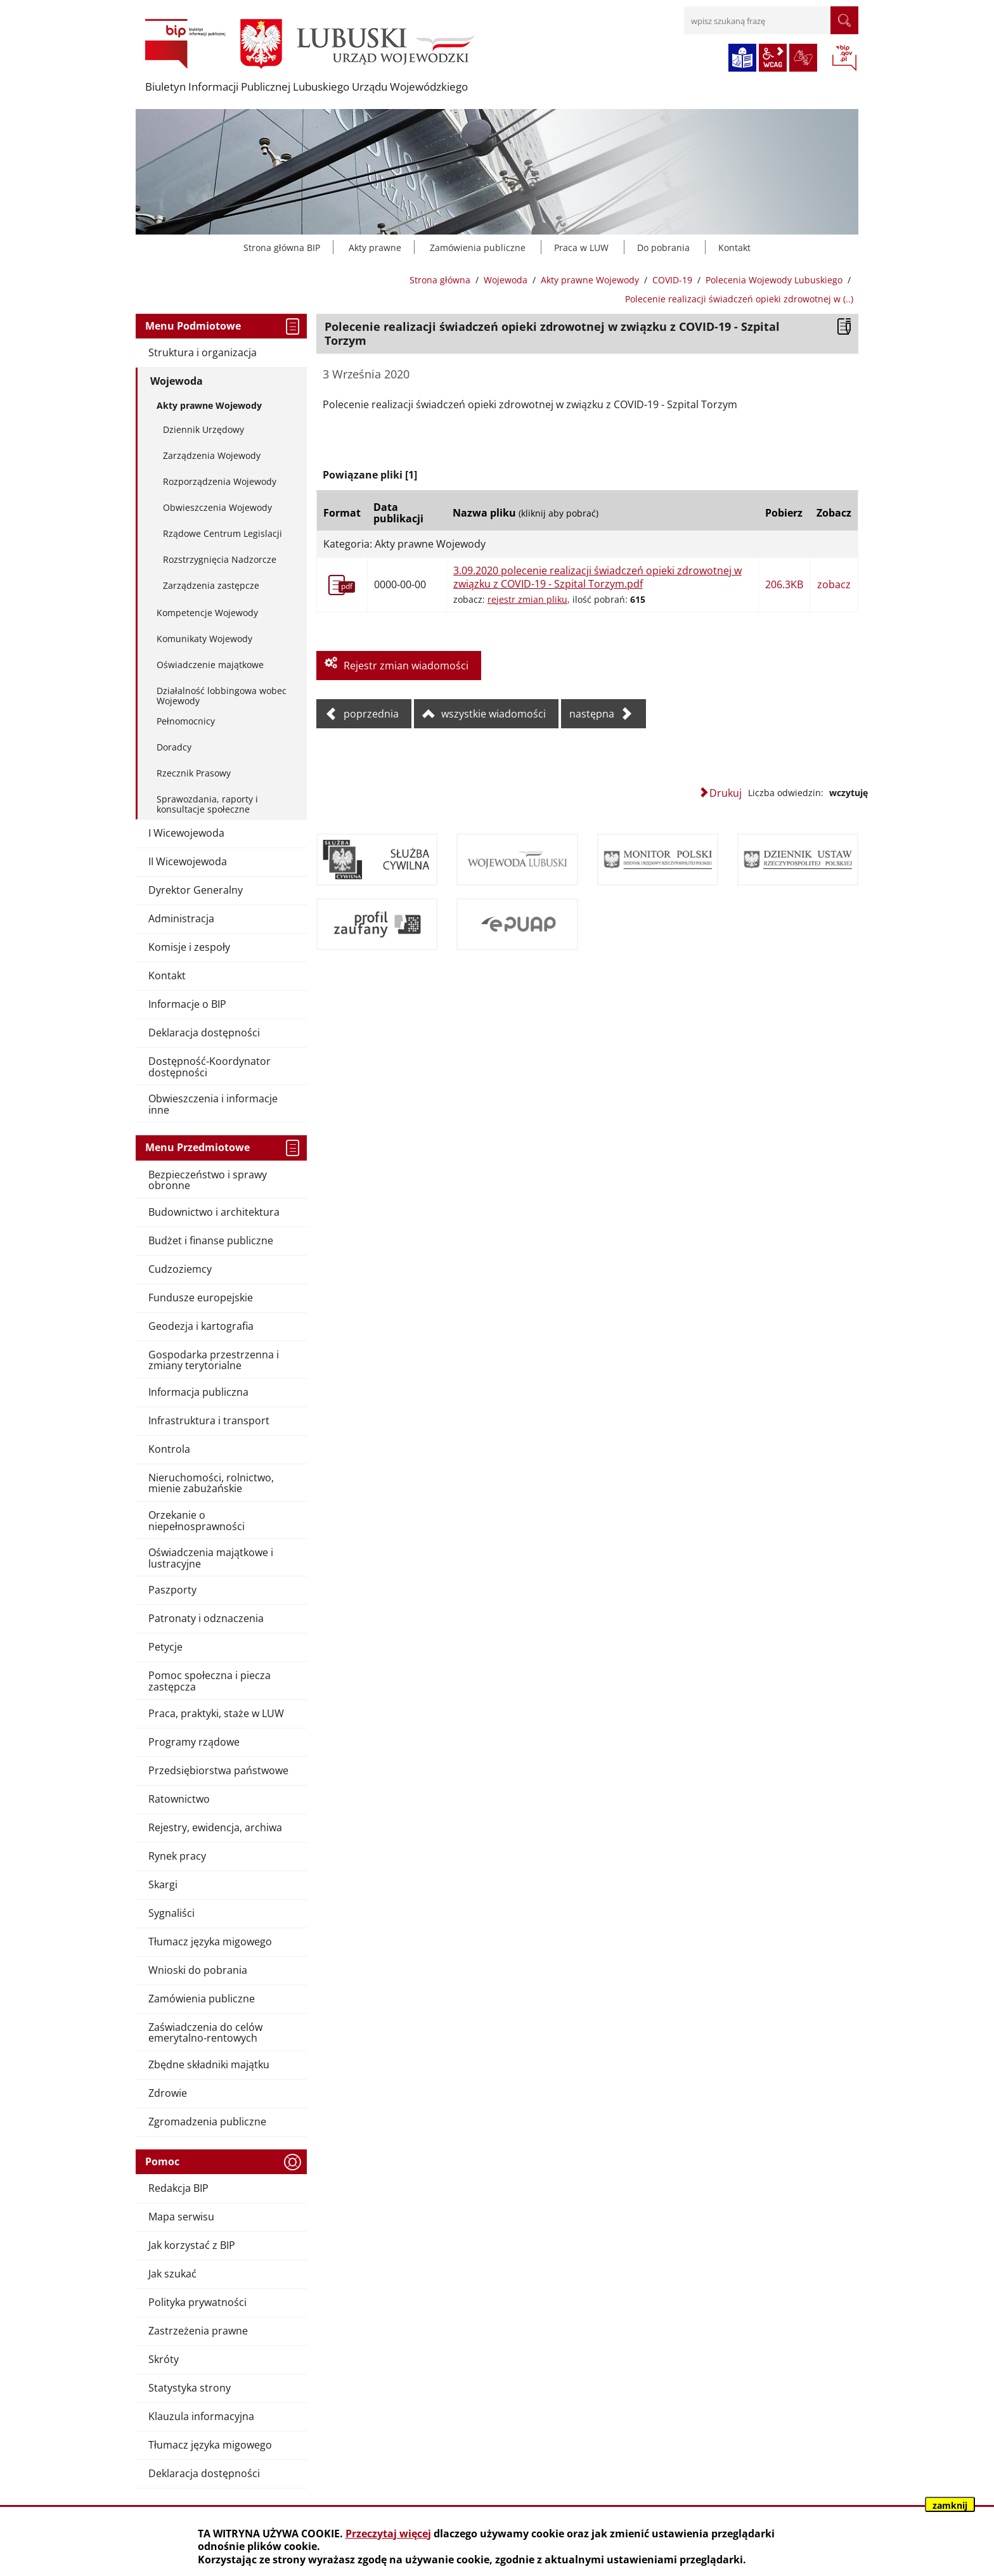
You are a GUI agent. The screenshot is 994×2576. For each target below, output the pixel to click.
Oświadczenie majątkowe (210, 665)
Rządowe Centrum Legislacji (222, 533)
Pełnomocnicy (186, 721)
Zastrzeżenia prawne (198, 2331)
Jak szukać (172, 2274)
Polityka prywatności (197, 2302)
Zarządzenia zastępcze (211, 585)
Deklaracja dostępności (204, 2473)
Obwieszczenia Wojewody (217, 507)
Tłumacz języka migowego (210, 2445)
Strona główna (440, 280)
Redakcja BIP (178, 2188)
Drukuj (725, 793)
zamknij (950, 2505)
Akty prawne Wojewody (590, 280)
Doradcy (174, 747)
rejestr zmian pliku (527, 599)
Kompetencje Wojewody (207, 613)
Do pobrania (663, 248)
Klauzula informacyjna (201, 2416)
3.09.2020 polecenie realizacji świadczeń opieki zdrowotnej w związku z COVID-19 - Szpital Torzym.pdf (597, 577)
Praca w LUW (581, 248)
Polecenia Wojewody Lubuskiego (774, 280)
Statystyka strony (189, 2388)
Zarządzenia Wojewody (212, 455)
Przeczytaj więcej (388, 2534)
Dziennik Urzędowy (203, 429)
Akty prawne (375, 248)
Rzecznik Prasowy (194, 773)
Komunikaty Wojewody (204, 639)
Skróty (163, 2359)
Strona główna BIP (281, 248)
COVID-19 (672, 280)
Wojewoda (505, 280)
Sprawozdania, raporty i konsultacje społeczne (207, 804)
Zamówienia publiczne (478, 248)
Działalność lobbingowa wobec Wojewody (222, 695)
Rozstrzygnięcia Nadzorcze (219, 559)
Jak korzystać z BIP (191, 2245)
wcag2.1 (773, 58)
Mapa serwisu (181, 2217)
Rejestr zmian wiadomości (406, 666)
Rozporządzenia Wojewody (219, 481)
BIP (844, 59)
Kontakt (734, 248)
